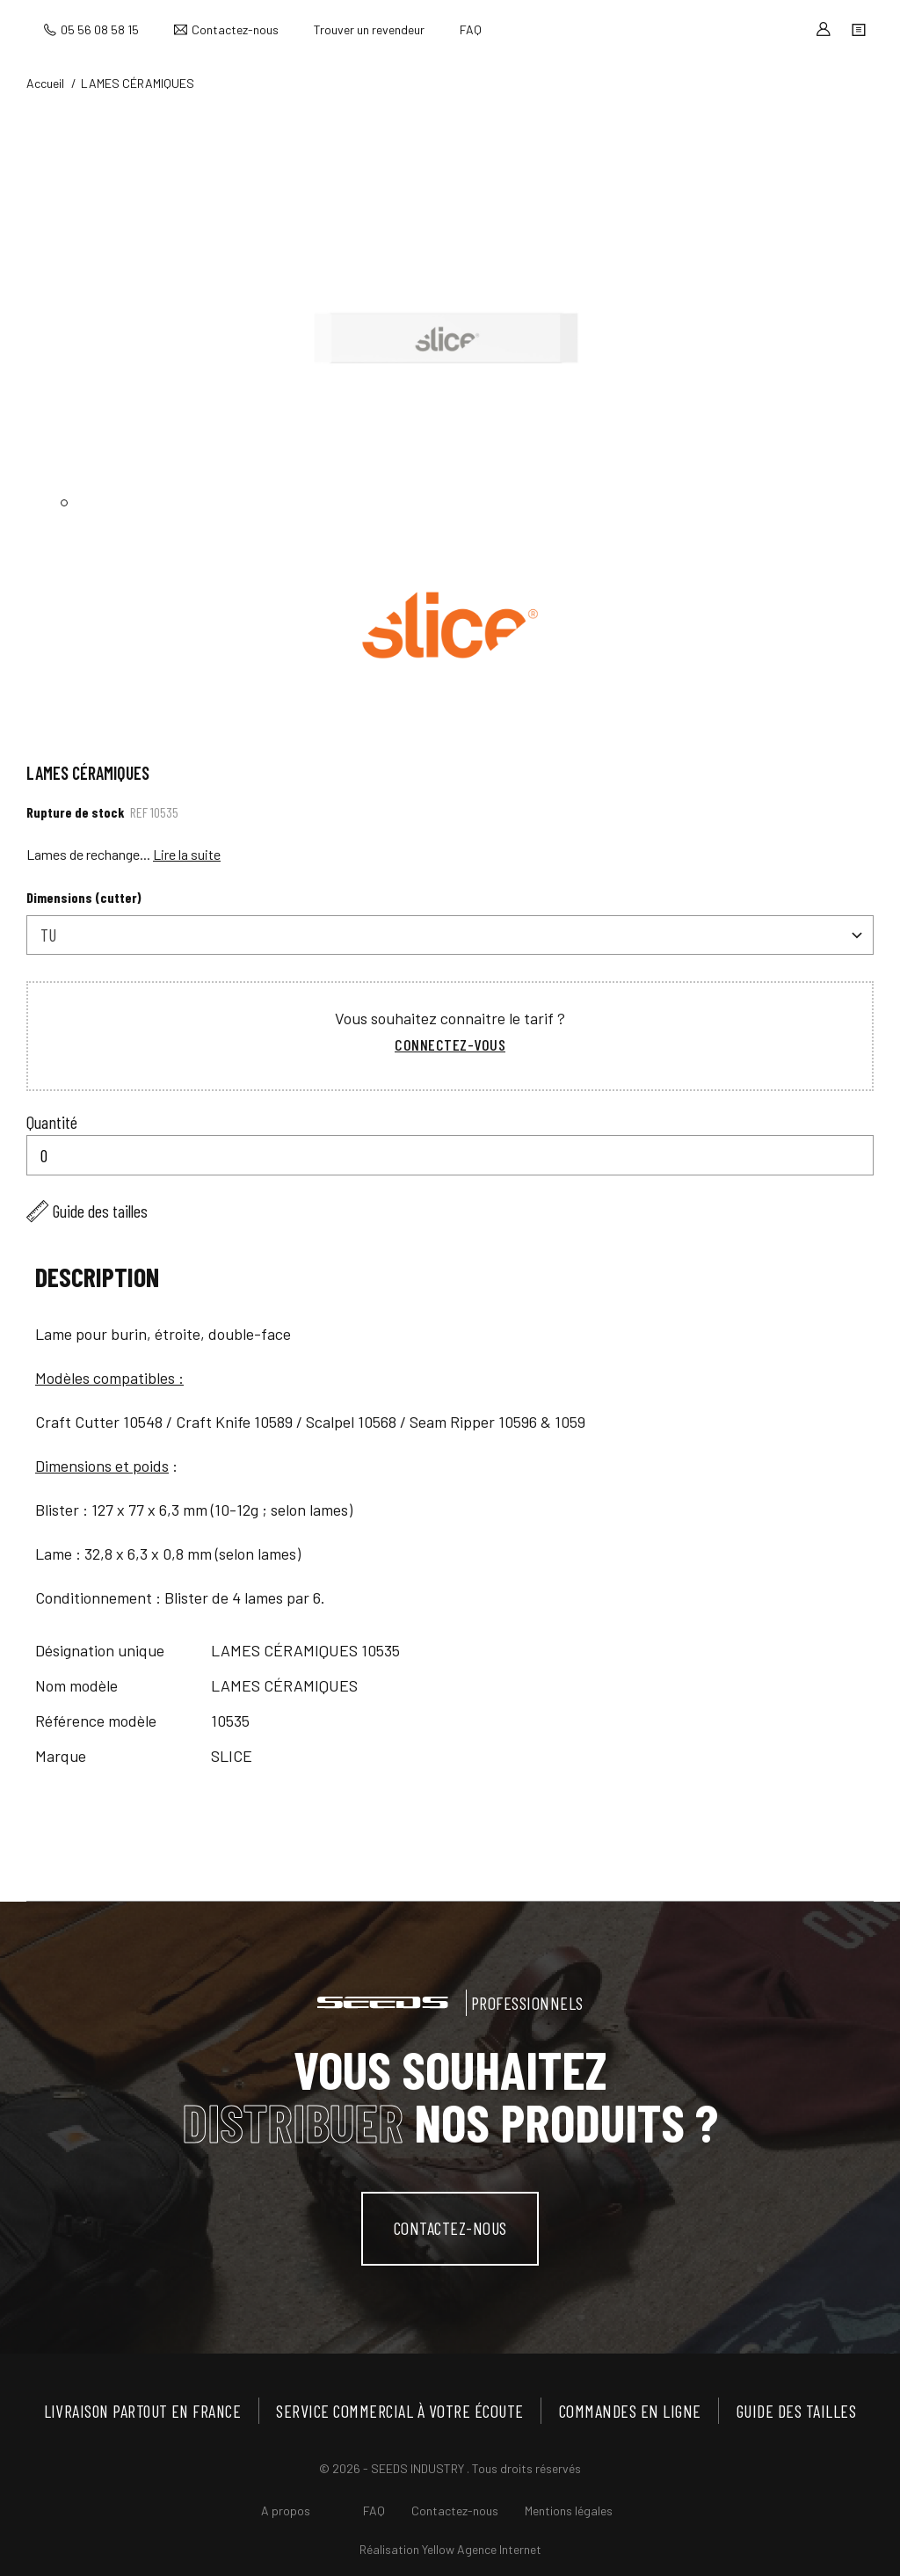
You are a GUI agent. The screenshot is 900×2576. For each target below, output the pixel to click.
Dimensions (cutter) (84, 897)
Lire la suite (187, 854)
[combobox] (450, 935)
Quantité (51, 1121)
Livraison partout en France (144, 2409)
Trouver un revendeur (369, 29)
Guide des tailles (100, 1209)
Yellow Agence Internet (481, 2548)
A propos (285, 2509)
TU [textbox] (48, 934)
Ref (139, 812)
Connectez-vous (450, 1044)
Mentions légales (569, 2509)
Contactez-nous (235, 29)
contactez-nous (450, 2227)
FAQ (471, 29)
